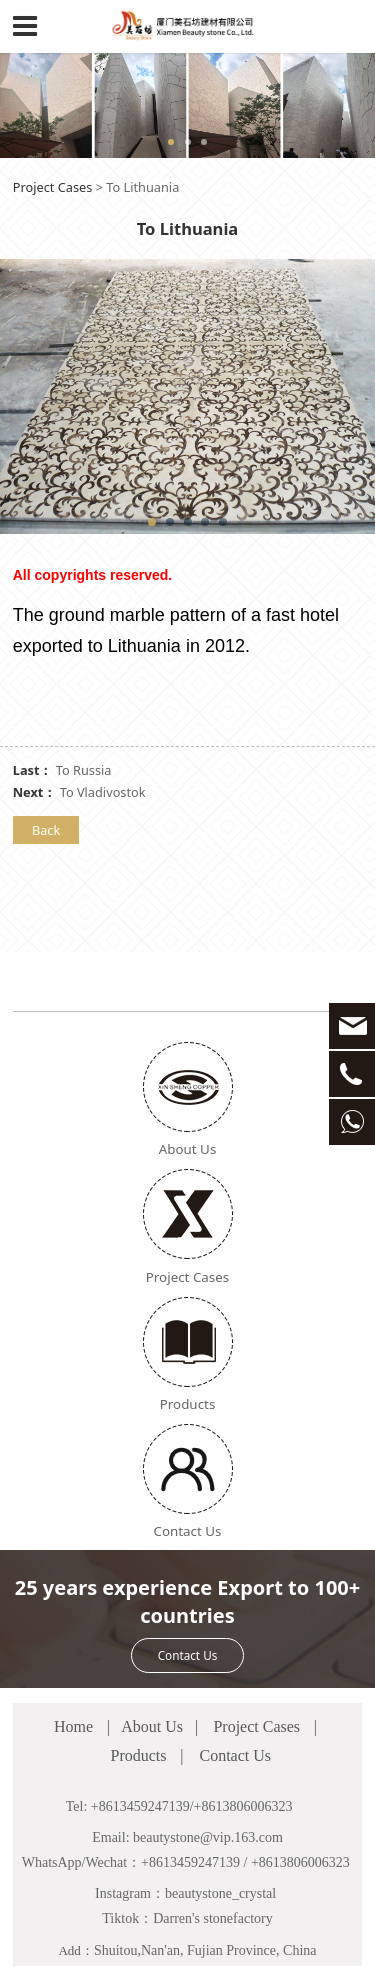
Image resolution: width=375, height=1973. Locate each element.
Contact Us (188, 1578)
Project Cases (53, 187)
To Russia (84, 770)
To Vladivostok (103, 792)
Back (46, 830)
